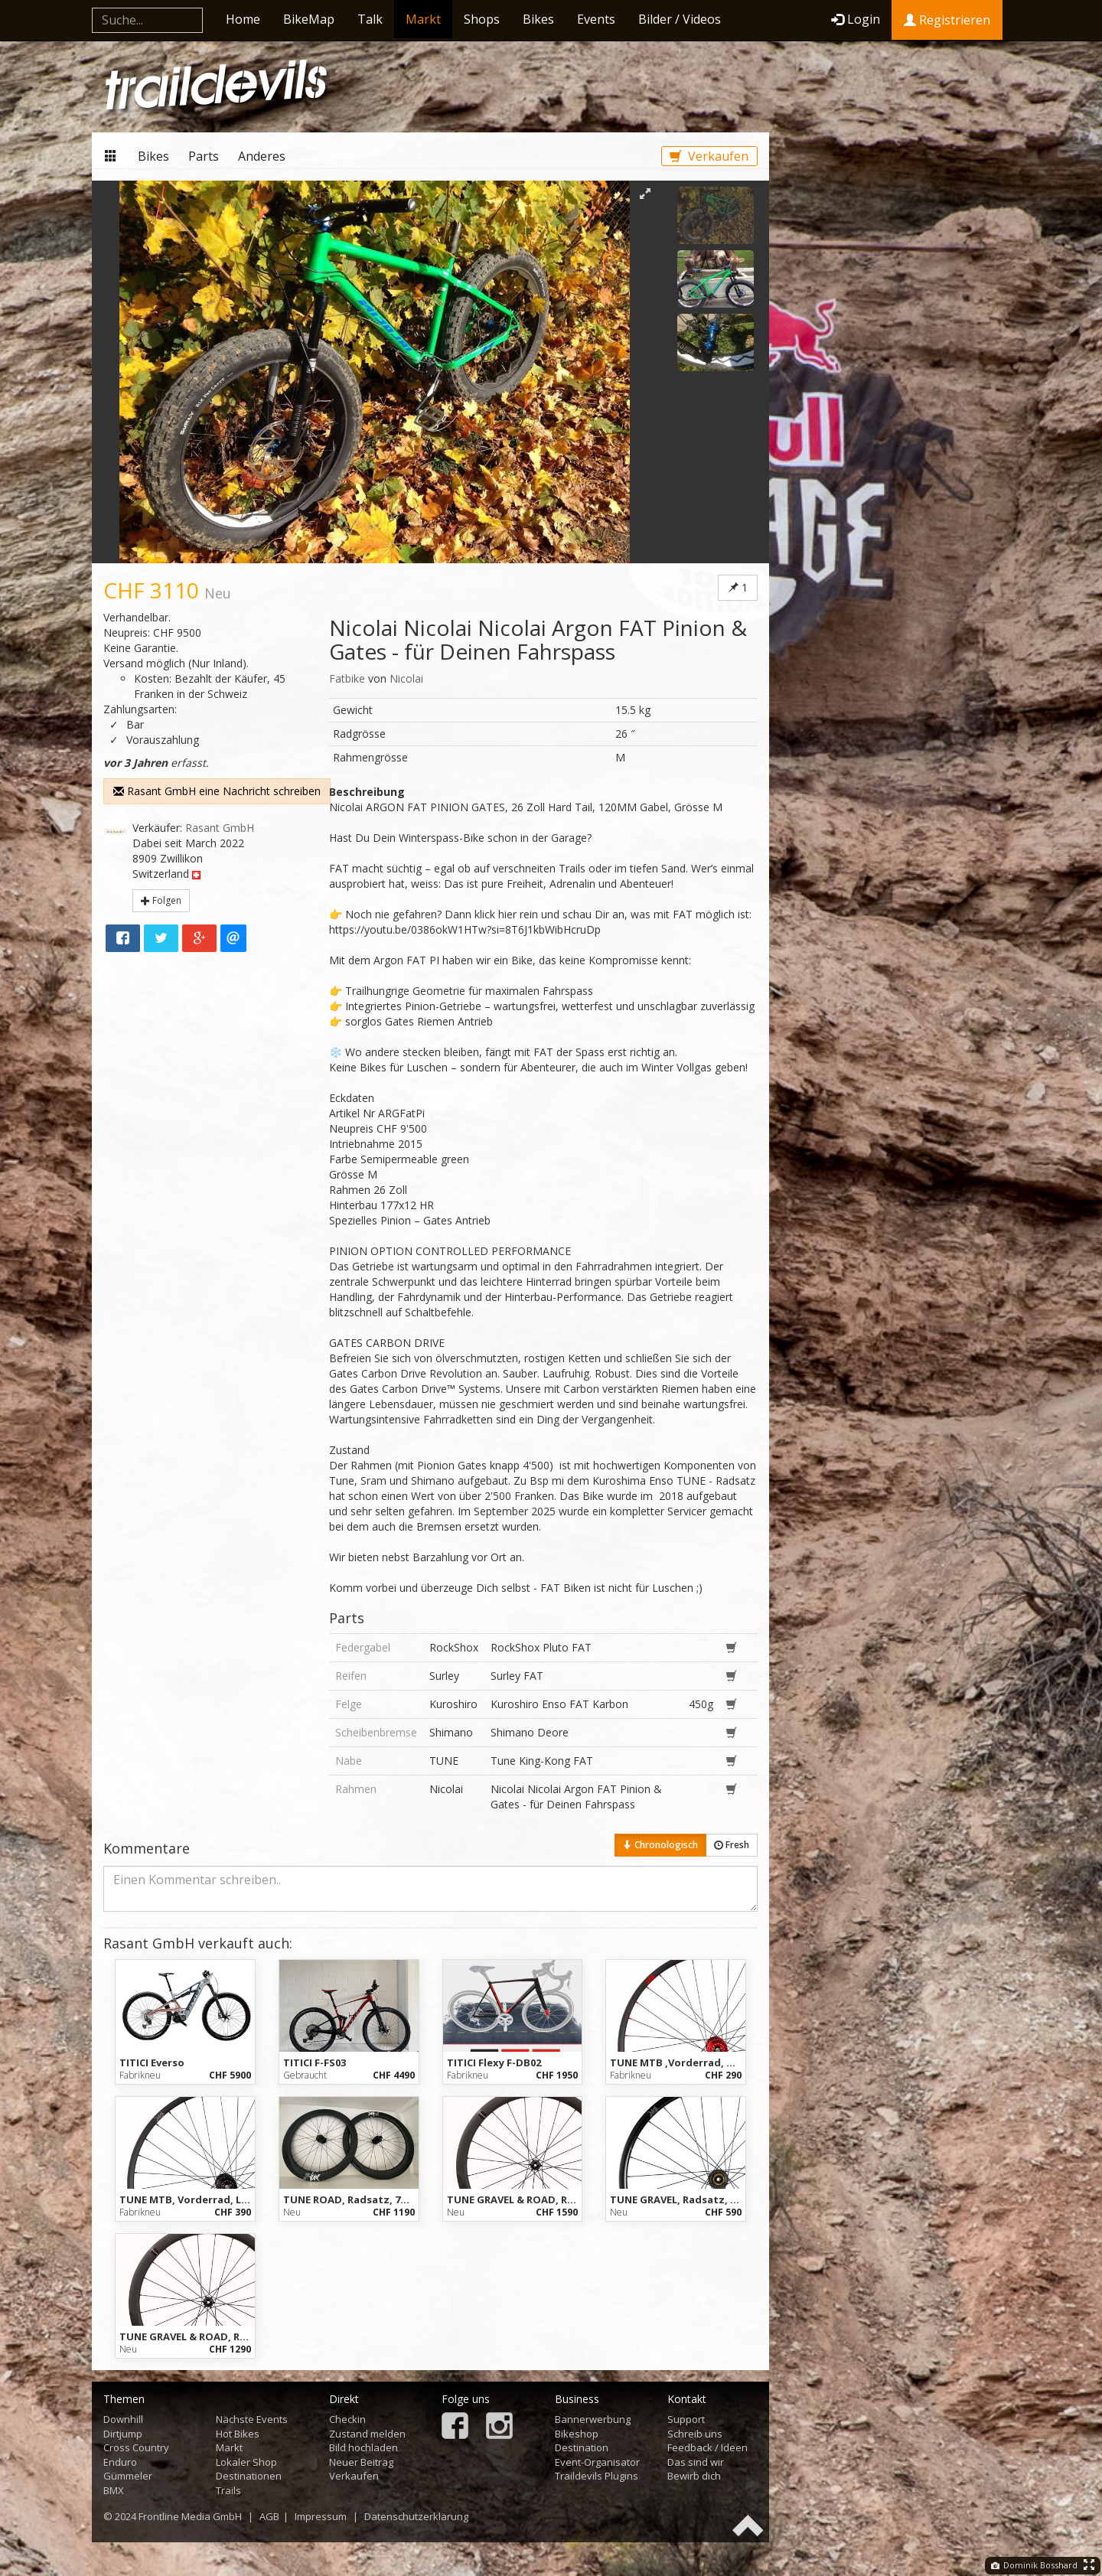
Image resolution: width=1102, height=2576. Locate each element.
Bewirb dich (694, 2476)
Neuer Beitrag (361, 2462)
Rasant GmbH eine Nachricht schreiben (217, 791)
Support (686, 2419)
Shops (482, 19)
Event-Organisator (597, 2462)
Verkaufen (709, 156)
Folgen (161, 900)
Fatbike (347, 678)
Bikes (538, 19)
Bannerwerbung (593, 2419)
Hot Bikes (237, 2434)
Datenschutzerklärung (416, 2516)
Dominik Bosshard (1034, 2565)
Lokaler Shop (246, 2462)
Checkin (347, 2419)
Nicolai (406, 678)
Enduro (120, 2462)
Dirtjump (122, 2434)
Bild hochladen (363, 2447)
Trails (228, 2490)
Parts (203, 156)
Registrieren (947, 19)
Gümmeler (127, 2476)
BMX (113, 2490)
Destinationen (249, 2476)
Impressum (321, 2516)
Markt (423, 19)
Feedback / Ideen (707, 2447)
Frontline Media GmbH (190, 2516)
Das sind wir (695, 2462)
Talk (370, 19)
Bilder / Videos (679, 19)
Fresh (731, 1844)
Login (855, 19)
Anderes (261, 156)
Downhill (123, 2419)
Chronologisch (660, 1844)
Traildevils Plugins (596, 2476)
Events (596, 19)
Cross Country (136, 2447)
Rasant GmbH (219, 827)
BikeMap (308, 19)
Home (243, 19)
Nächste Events (252, 2419)
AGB (269, 2516)
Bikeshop (576, 2434)
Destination (581, 2447)
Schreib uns (694, 2434)
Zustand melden (367, 2434)
